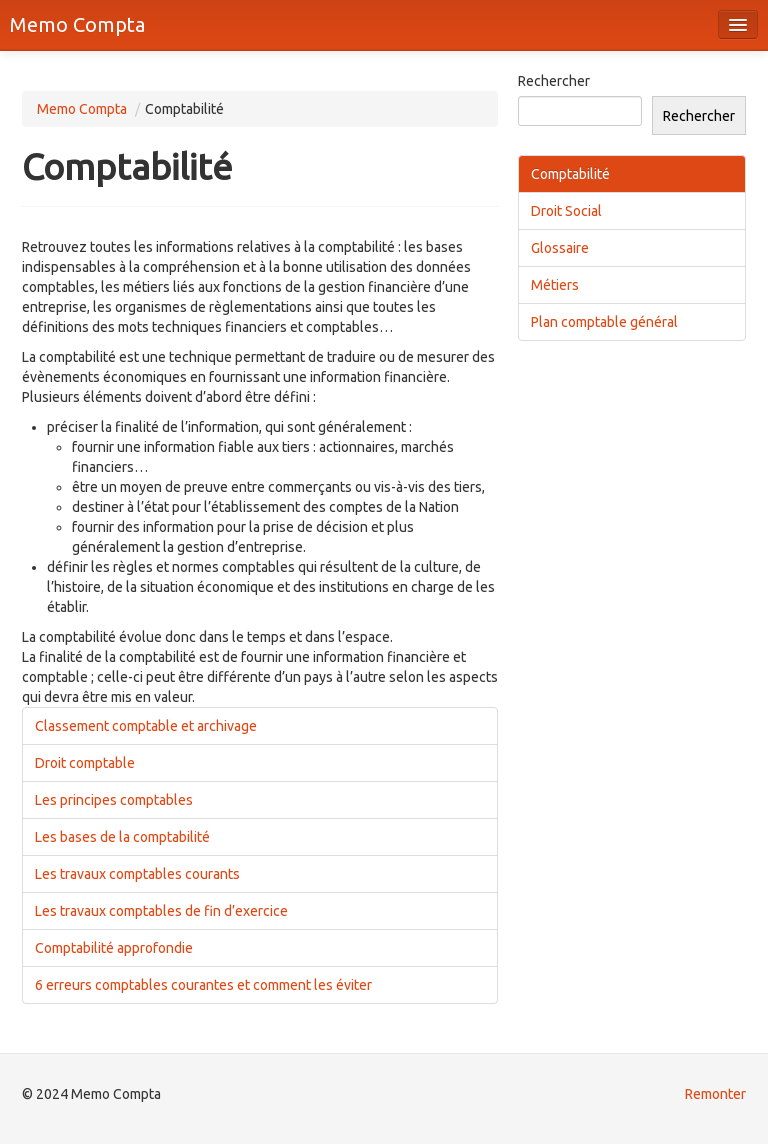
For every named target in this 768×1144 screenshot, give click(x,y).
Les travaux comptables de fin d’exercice (161, 911)
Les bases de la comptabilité (122, 837)
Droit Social (566, 211)
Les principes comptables (114, 800)
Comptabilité (570, 174)
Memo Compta (77, 24)
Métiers (555, 285)
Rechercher (554, 81)
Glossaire (560, 248)
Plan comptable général (604, 322)
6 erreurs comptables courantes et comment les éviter (203, 985)
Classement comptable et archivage (146, 726)
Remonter (715, 1094)
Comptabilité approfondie (114, 948)
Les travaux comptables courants (137, 874)
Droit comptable (85, 763)
